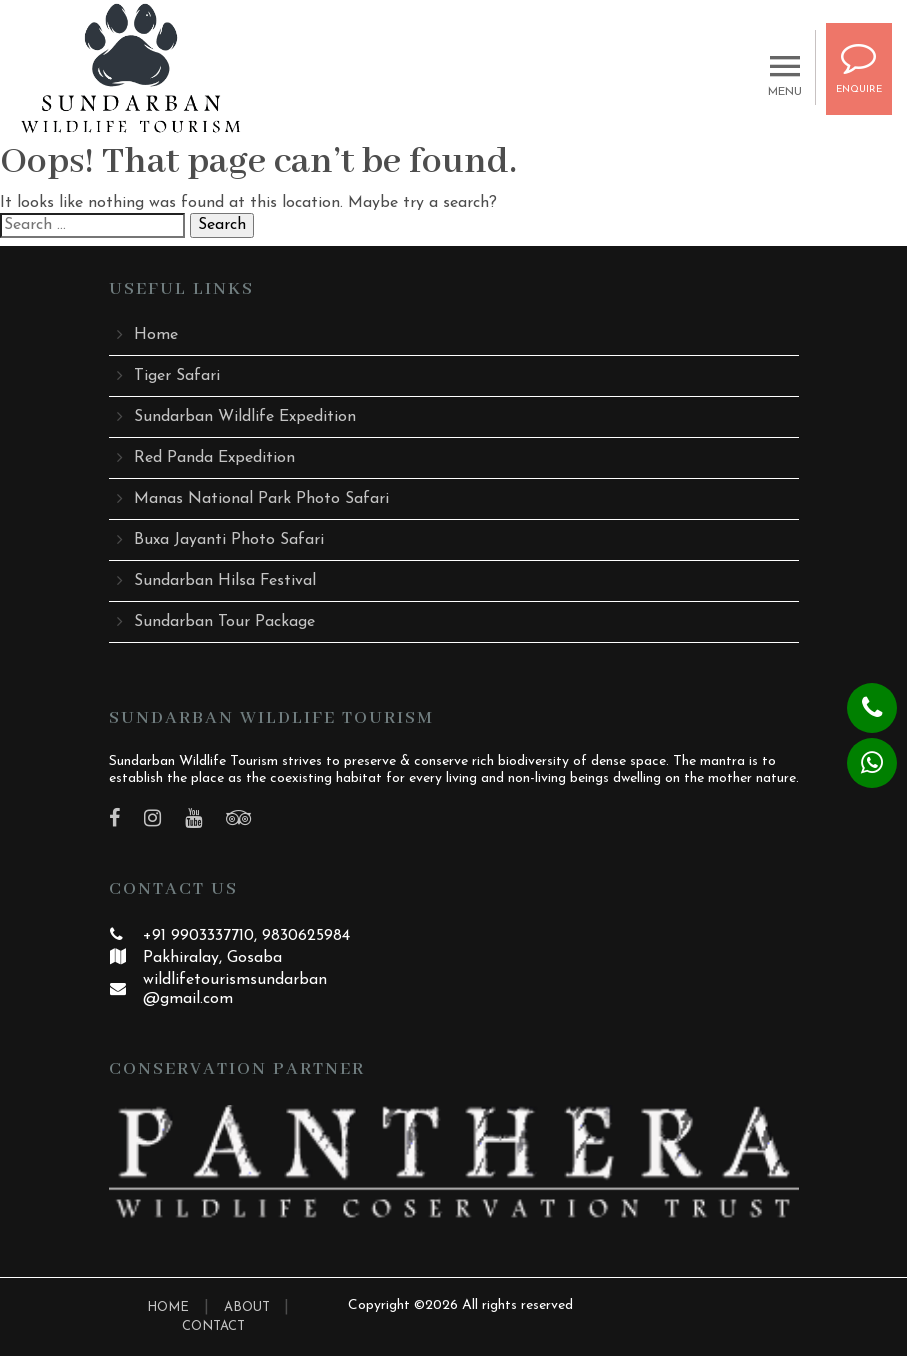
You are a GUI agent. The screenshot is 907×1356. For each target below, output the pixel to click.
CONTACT (213, 1326)
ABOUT (249, 1307)
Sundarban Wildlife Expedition (245, 417)
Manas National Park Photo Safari (261, 499)
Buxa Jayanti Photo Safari (229, 540)
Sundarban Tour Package (224, 622)
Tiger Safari (177, 376)
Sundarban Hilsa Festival (225, 581)
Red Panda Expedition (214, 458)
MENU (785, 86)
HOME (168, 1307)
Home (156, 335)
